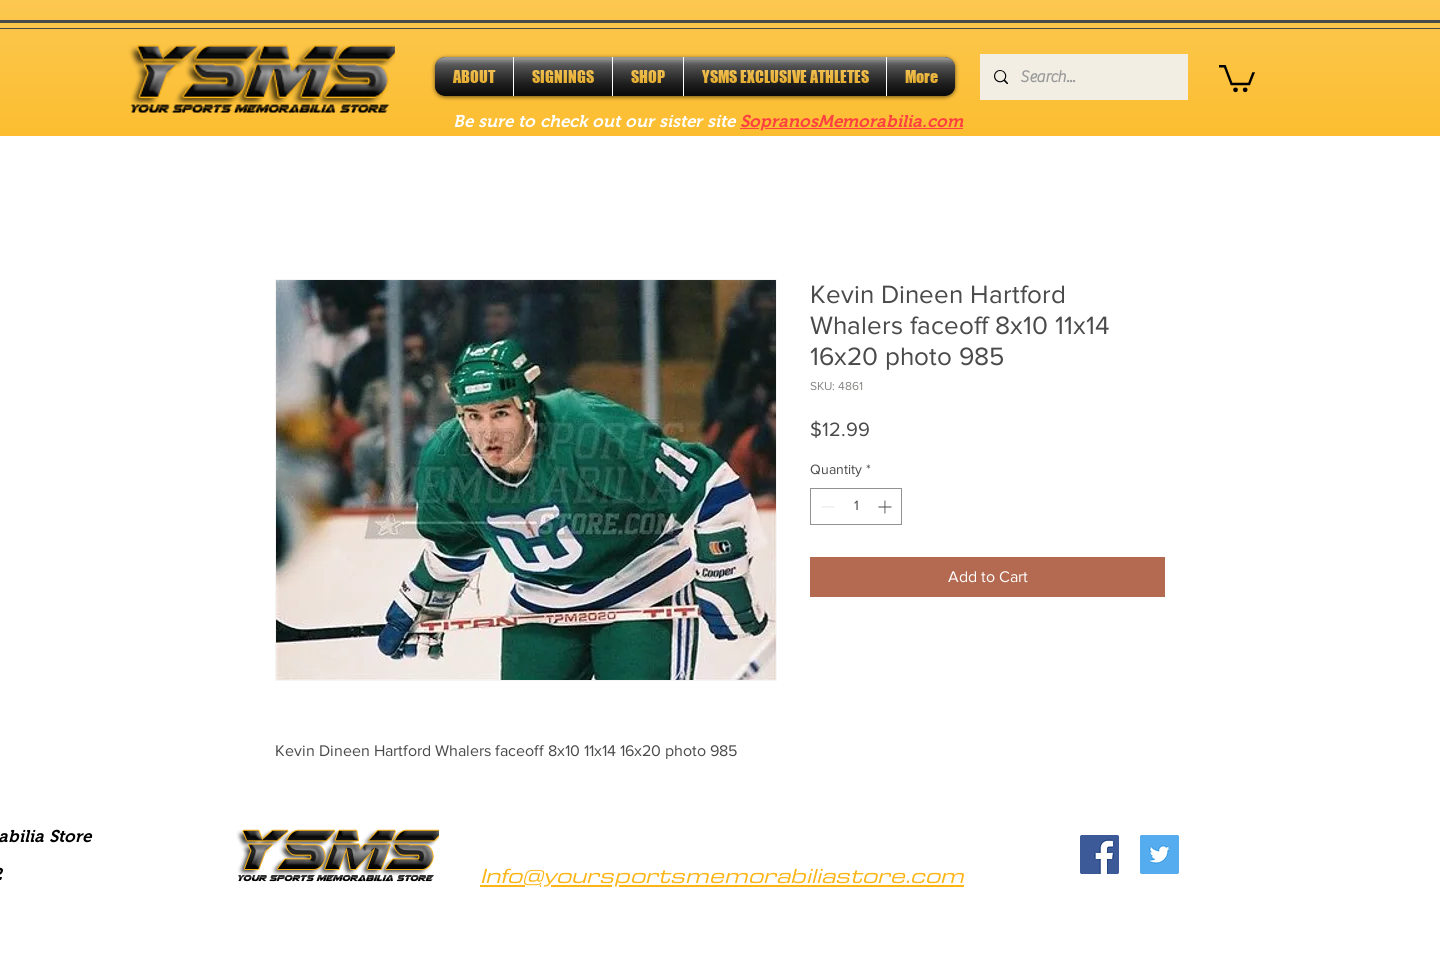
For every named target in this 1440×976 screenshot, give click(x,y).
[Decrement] (825, 506)
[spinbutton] (856, 506)
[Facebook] (1099, 854)
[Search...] (1083, 77)
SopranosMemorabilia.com (851, 121)
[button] (1237, 77)
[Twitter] (1159, 854)
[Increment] (886, 506)
